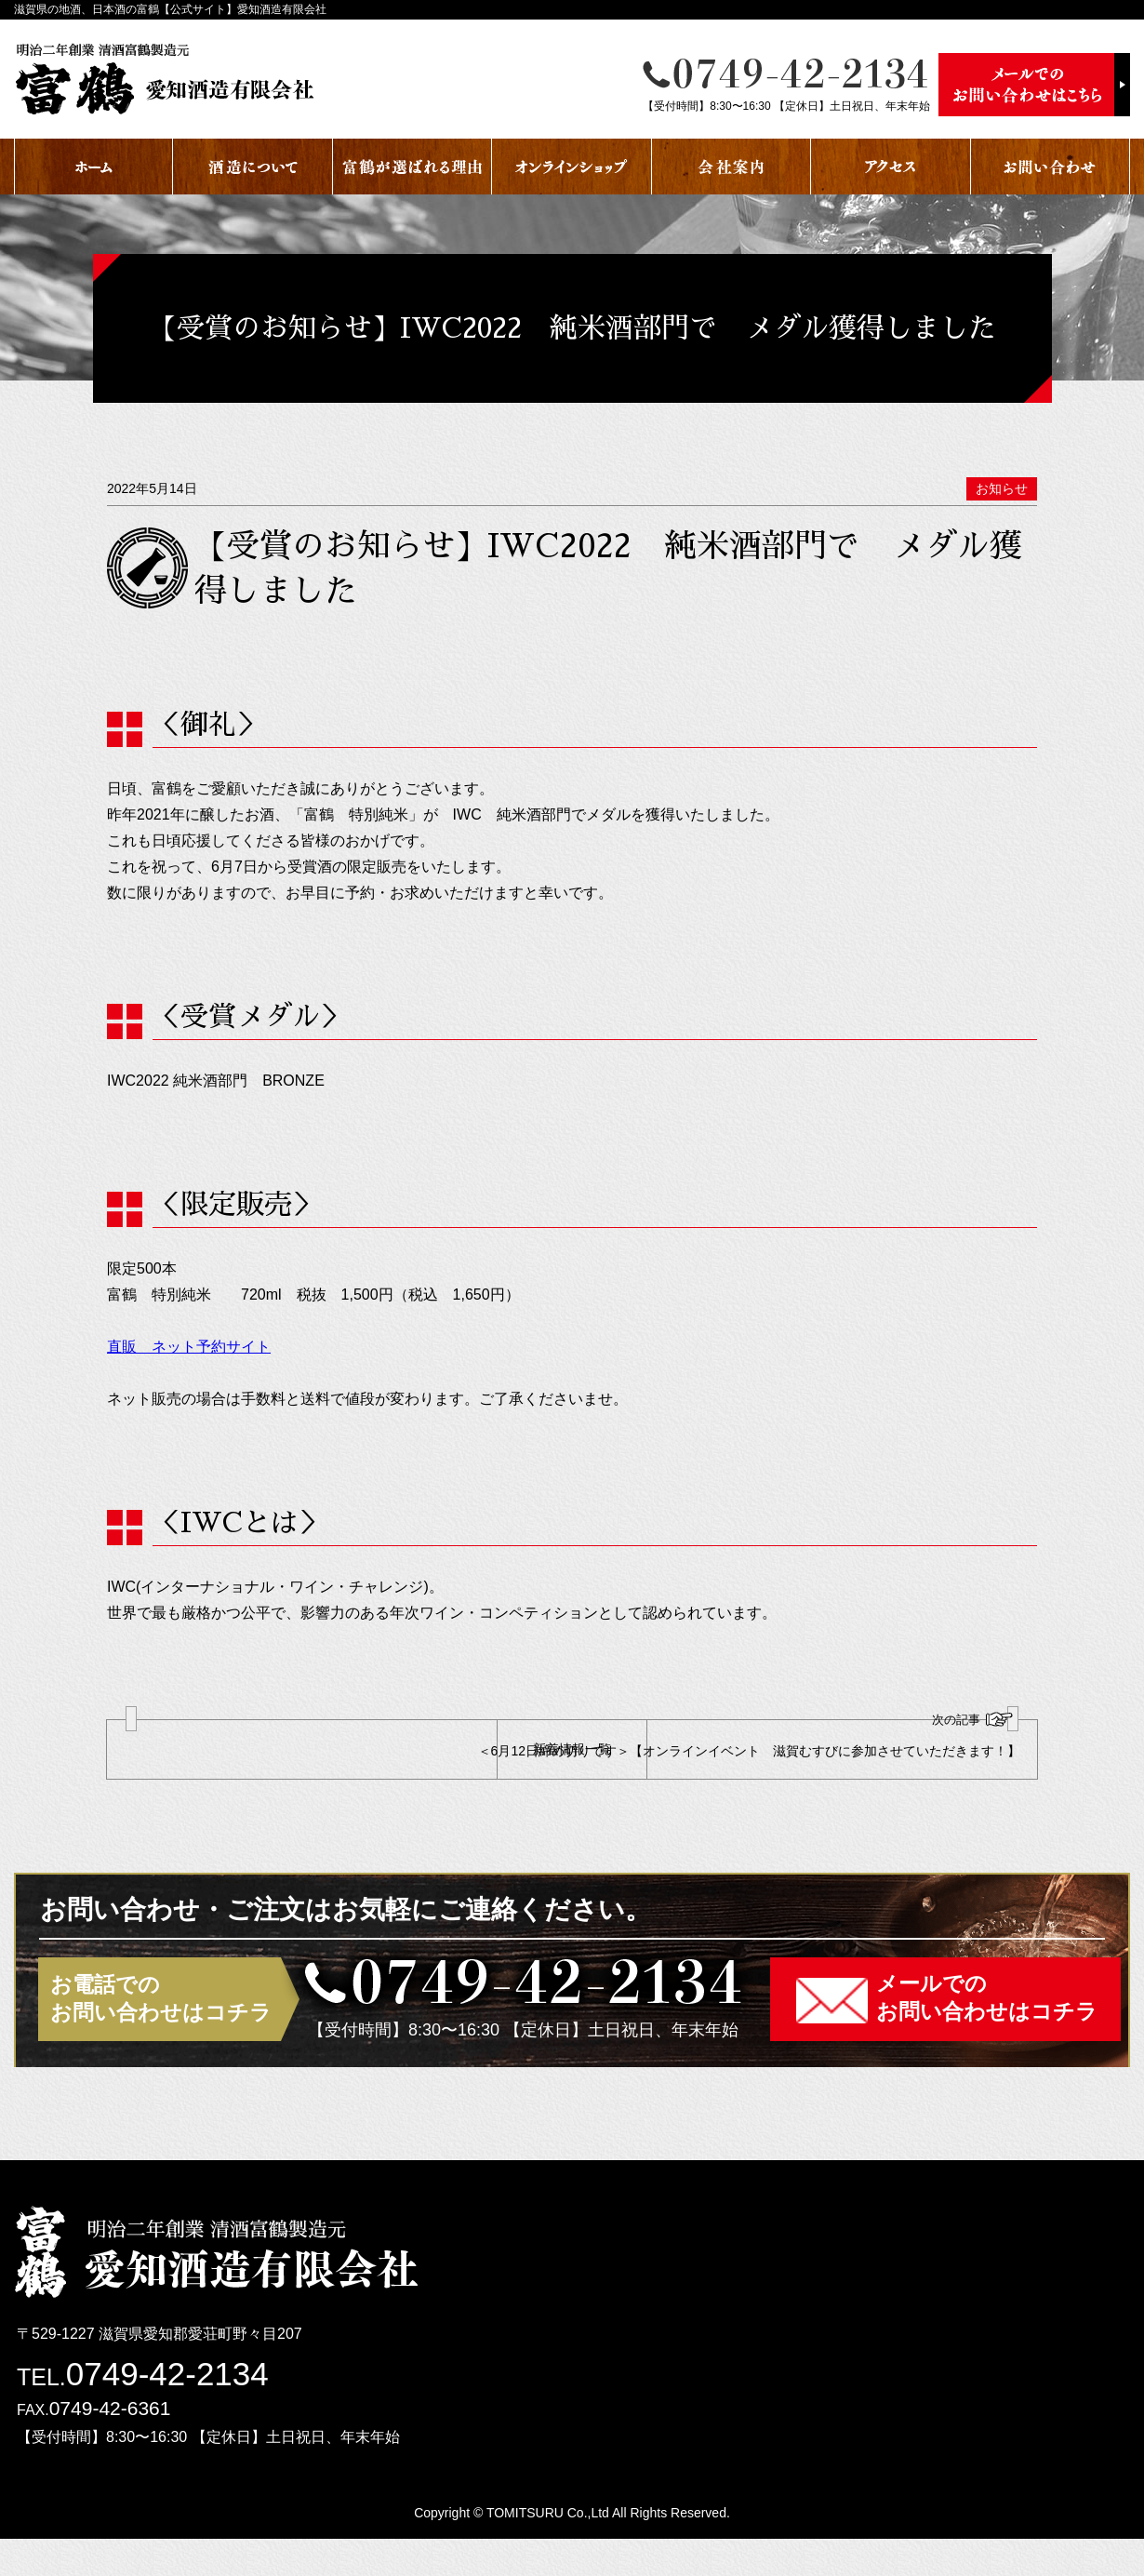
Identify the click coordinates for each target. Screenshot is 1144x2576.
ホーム (93, 166)
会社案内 (731, 166)
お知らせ (1002, 488)
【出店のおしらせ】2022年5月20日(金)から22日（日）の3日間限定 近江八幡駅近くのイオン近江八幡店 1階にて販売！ (299, 1757)
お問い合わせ (1050, 166)
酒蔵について (252, 166)
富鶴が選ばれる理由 (412, 166)
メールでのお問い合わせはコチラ (986, 2035)
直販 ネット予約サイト (189, 1347)
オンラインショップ (571, 166)
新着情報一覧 (572, 1767)
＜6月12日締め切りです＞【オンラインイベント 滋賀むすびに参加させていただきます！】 (845, 1753)
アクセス (890, 166)
